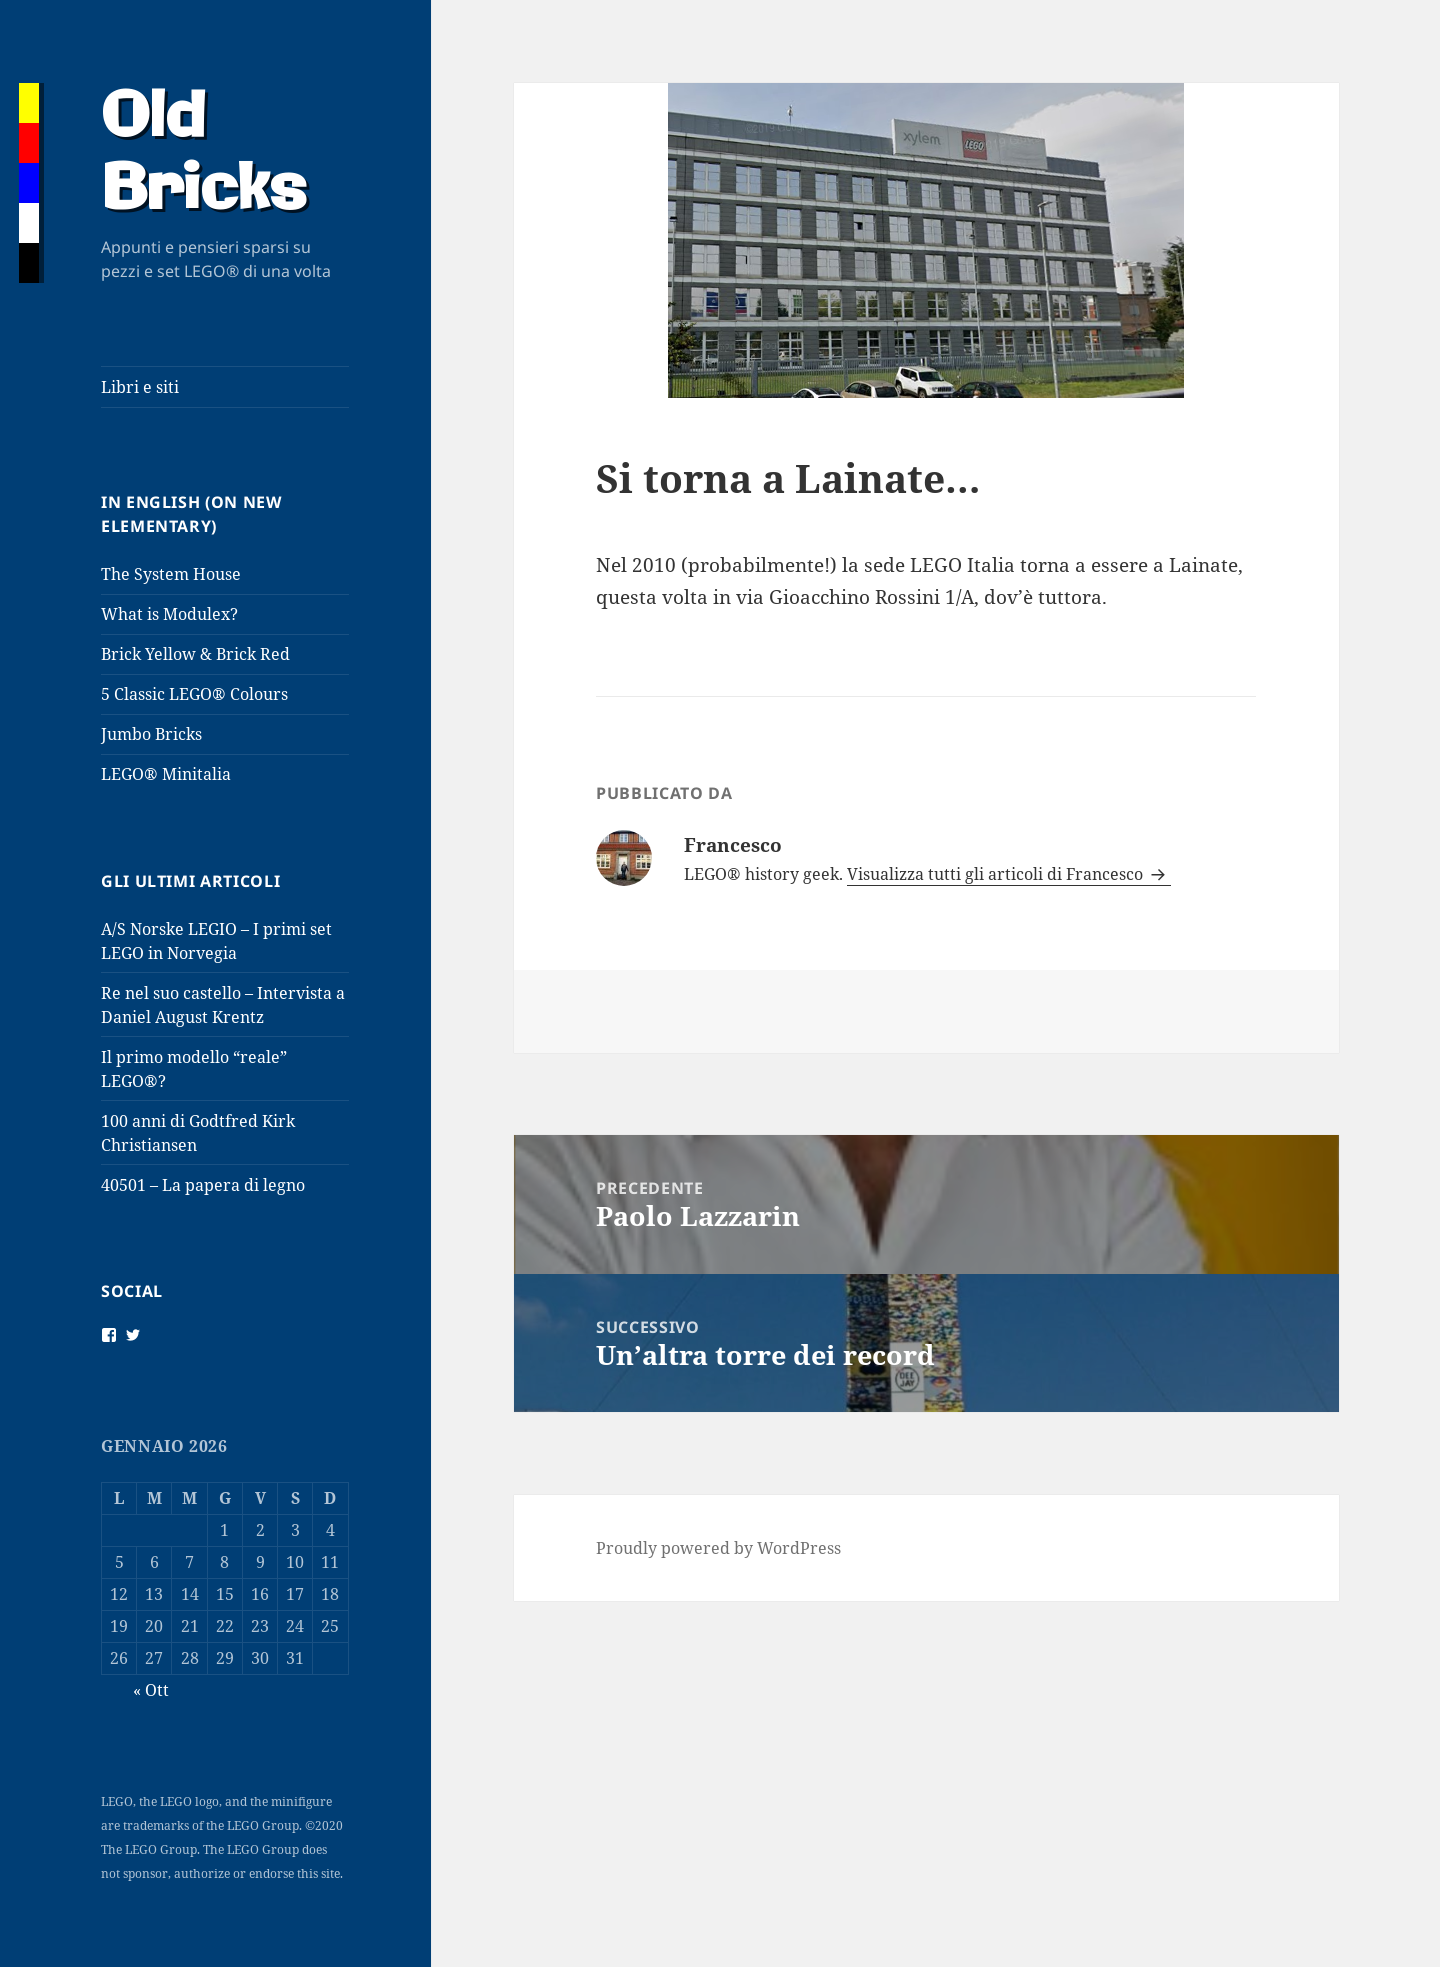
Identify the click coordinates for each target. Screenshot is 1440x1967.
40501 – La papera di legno (203, 1185)
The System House (171, 574)
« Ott (151, 1690)
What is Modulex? (169, 614)
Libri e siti (140, 387)
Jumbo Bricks (151, 734)
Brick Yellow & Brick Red (195, 654)
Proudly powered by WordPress (718, 1548)
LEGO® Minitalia (166, 774)
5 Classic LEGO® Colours (194, 694)
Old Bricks (203, 155)
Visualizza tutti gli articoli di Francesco (997, 874)
